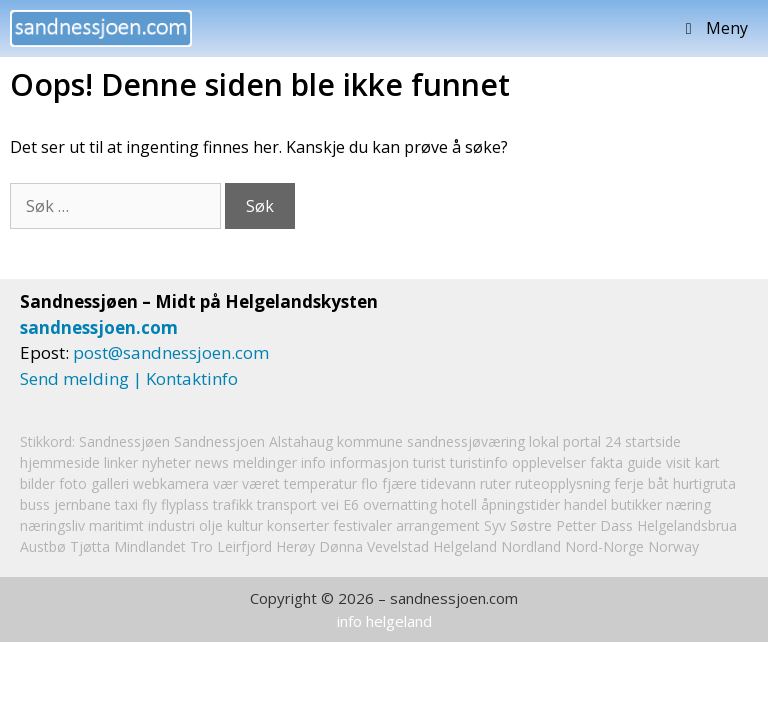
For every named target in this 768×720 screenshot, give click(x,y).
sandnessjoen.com (99, 327)
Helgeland (465, 546)
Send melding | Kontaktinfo (129, 378)
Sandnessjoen (219, 441)
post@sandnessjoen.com (171, 352)
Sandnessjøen (124, 441)
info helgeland (384, 621)
